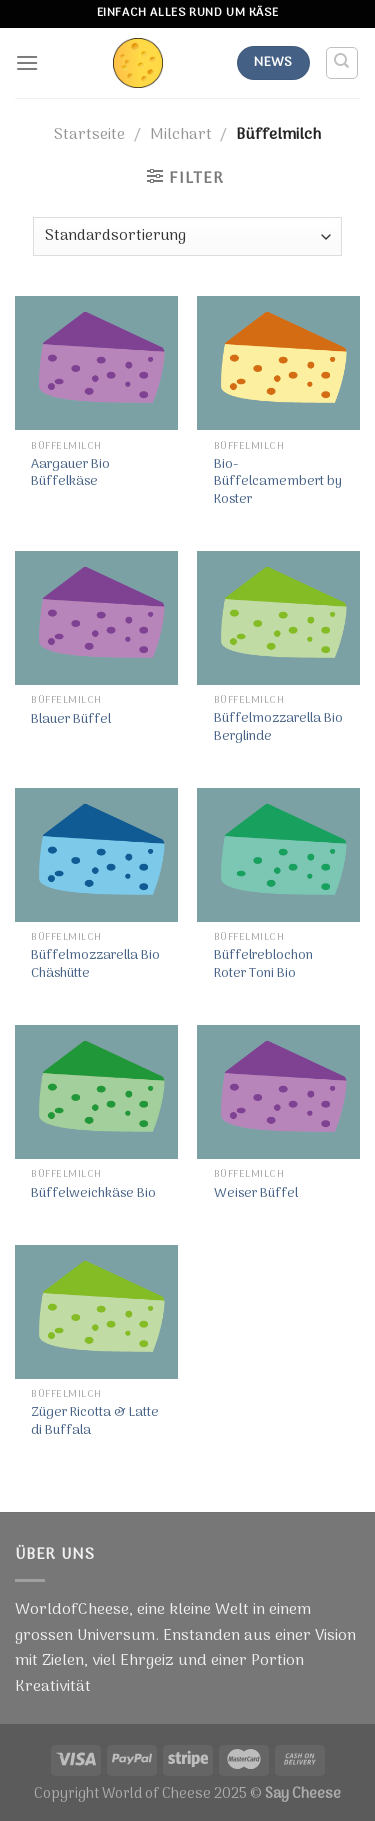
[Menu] (27, 62)
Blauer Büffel (71, 720)
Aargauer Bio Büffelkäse (70, 473)
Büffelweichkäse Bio (93, 1194)
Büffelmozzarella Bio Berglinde (278, 727)
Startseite (89, 135)
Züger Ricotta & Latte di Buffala (95, 1421)
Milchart (181, 135)
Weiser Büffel (256, 1194)
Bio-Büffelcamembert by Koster (278, 482)
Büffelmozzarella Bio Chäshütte (95, 964)
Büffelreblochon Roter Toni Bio (263, 964)
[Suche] (342, 63)
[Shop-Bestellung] (187, 236)
